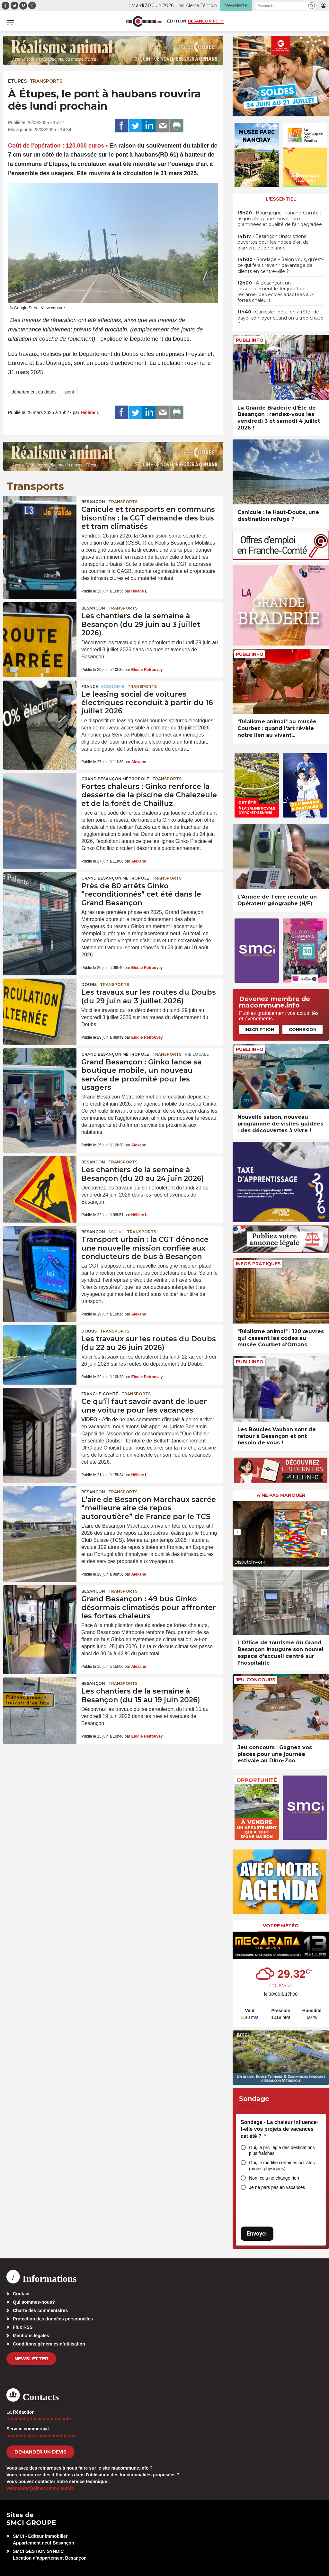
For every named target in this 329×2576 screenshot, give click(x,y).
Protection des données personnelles (53, 2318)
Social (116, 1231)
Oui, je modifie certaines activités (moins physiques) (282, 2165)
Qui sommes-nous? (34, 2302)
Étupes (17, 81)
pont (69, 391)
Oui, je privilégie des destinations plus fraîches (282, 2150)
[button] (311, 5)
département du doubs (34, 391)
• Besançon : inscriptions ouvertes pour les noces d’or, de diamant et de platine (273, 242)
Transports (46, 81)
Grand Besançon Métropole (115, 778)
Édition (176, 20)
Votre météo (281, 1926)
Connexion (302, 1029)
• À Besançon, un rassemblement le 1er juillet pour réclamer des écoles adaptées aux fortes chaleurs (275, 291)
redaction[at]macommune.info (38, 2418)
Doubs (89, 984)
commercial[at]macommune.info (41, 2435)
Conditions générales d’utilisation (49, 2343)
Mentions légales (31, 2335)
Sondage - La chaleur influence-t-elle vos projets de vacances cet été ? (279, 2129)
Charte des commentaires (40, 2310)
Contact (21, 2293)
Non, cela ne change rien (274, 2178)
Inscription (259, 1029)
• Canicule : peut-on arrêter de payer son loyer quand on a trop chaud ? (280, 317)
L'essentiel (281, 199)
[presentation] (237, 1532)
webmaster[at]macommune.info (40, 2488)
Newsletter (31, 2359)
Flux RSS (22, 2327)
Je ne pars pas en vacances (277, 2187)
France (89, 686)
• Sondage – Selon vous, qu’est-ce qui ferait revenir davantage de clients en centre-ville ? (280, 265)
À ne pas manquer (281, 1495)
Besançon (93, 501)
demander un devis (40, 2452)
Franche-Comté (99, 1393)
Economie (112, 686)
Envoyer (257, 2233)
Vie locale (197, 1054)
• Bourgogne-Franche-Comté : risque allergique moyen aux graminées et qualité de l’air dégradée (279, 218)
